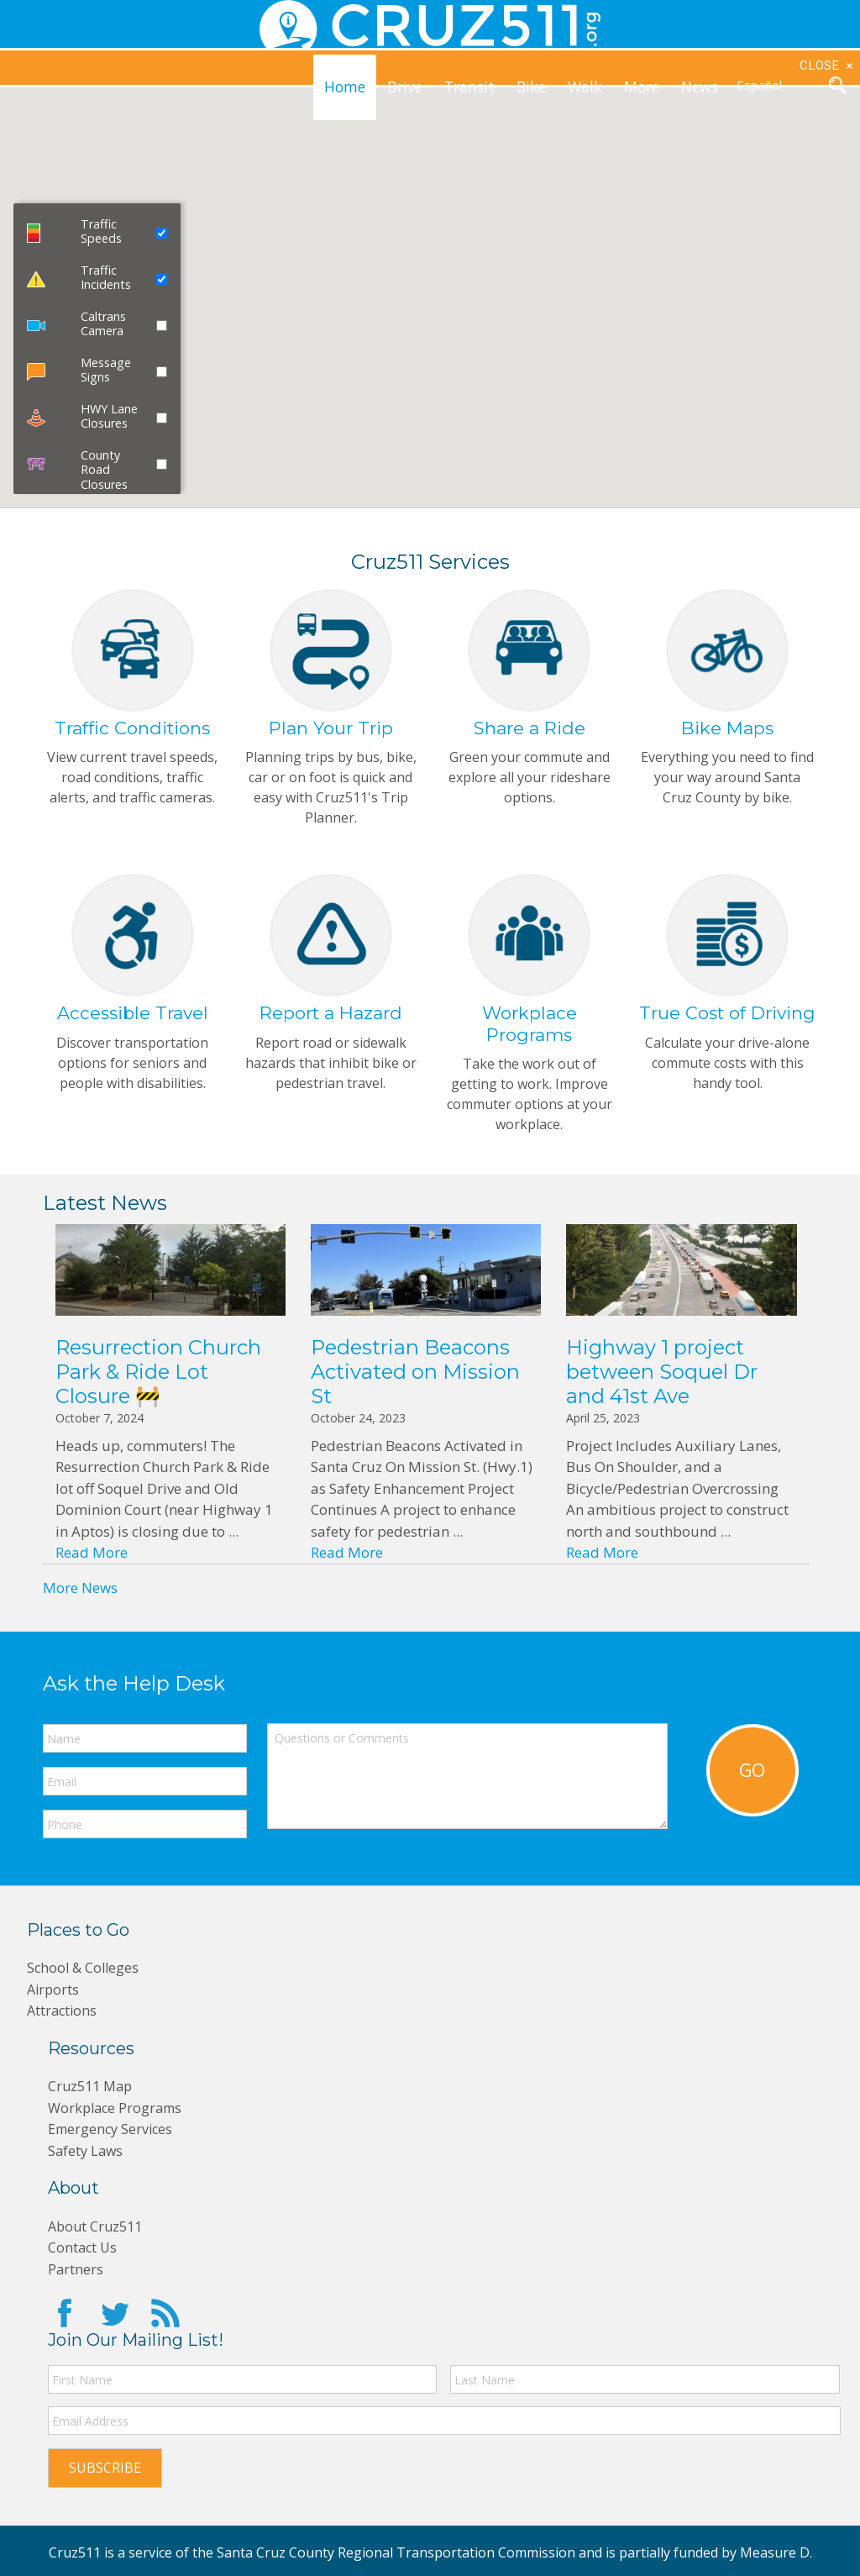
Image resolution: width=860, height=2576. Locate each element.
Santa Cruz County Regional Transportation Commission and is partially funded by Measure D (513, 2549)
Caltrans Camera (103, 323)
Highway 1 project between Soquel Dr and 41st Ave (662, 1381)
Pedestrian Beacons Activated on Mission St (415, 1381)
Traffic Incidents (106, 277)
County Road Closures (104, 469)
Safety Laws (87, 2159)
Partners (76, 2278)
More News (80, 1596)
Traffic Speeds (101, 231)
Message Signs (106, 370)
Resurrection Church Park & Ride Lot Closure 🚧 (158, 1381)
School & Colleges (85, 1977)
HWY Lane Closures (109, 416)
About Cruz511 (98, 2235)
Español (759, 84)
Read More (91, 1561)
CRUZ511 (430, 25)
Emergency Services (113, 2138)
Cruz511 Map (93, 2095)
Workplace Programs (118, 2117)
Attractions (63, 2020)
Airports (54, 1998)
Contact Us (83, 2256)
